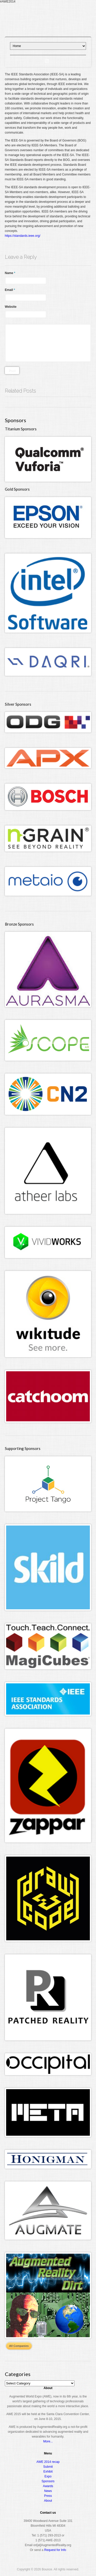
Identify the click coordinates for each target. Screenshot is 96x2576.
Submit (48, 2466)
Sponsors (48, 2481)
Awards (48, 2486)
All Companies (19, 2345)
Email (10, 290)
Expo (48, 2476)
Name (10, 273)
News (48, 2491)
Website (11, 307)
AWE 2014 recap (47, 2462)
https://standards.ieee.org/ (22, 236)
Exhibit (47, 2471)
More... (48, 2441)
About (48, 2500)
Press (48, 2496)
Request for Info (55, 2550)
